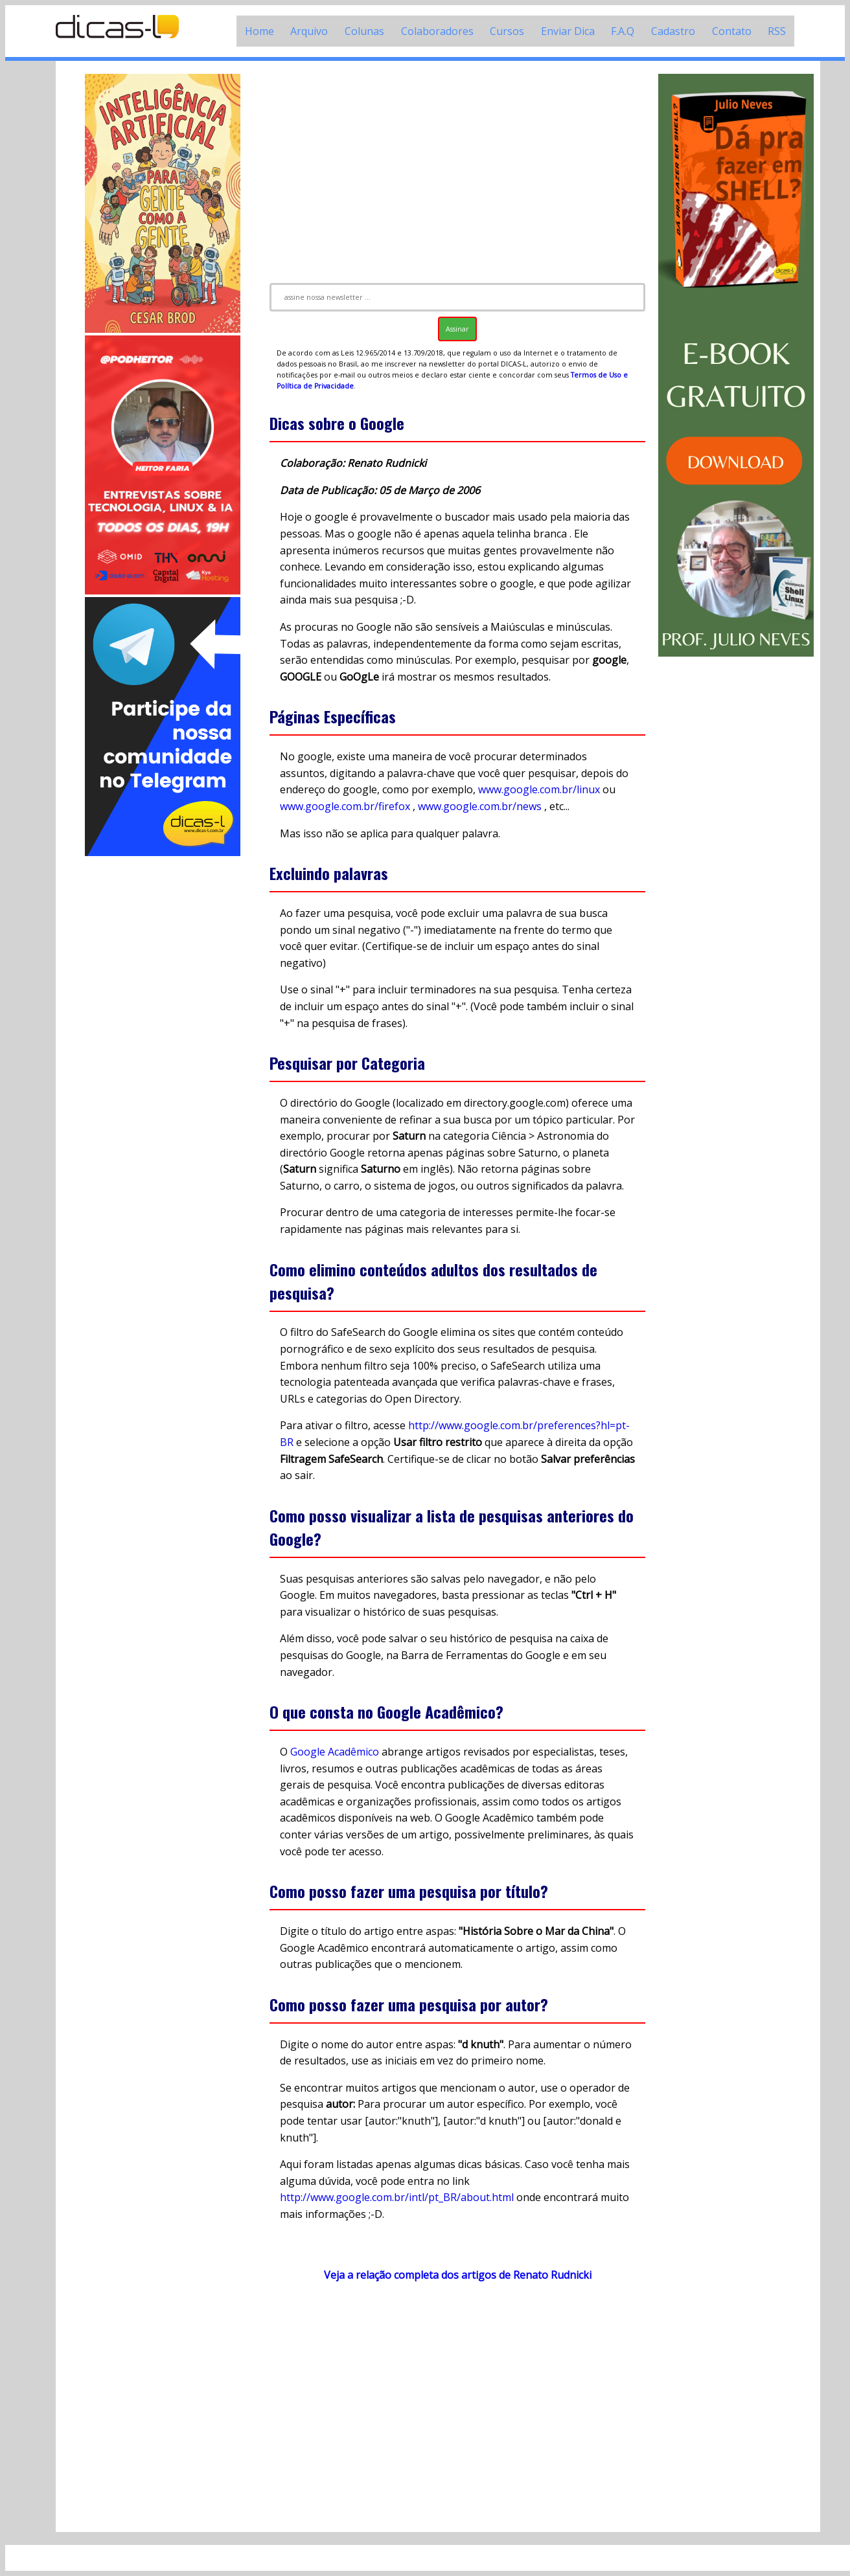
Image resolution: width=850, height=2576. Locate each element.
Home (259, 31)
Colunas (364, 31)
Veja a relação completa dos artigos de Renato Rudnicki (458, 2275)
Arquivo (309, 31)
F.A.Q (622, 31)
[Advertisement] (163, 1053)
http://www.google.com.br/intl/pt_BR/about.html (397, 2197)
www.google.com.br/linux (539, 789)
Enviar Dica (568, 31)
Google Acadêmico (334, 1752)
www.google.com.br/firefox (345, 806)
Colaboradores (437, 31)
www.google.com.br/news (480, 806)
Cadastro (673, 31)
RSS (777, 31)
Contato (732, 31)
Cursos (507, 31)
